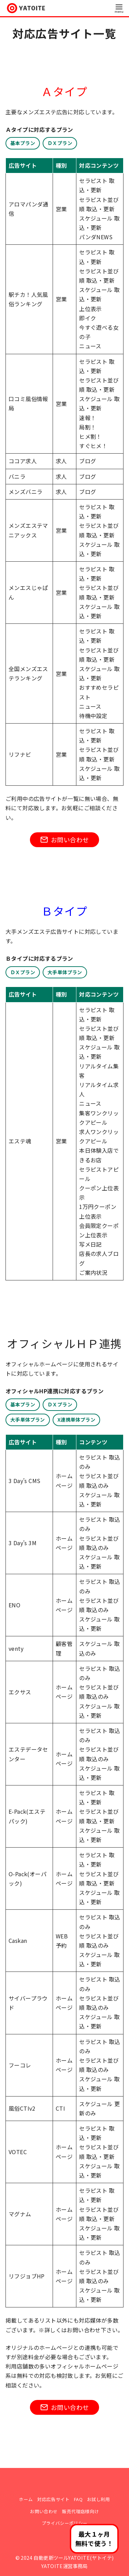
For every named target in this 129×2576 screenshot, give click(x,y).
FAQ (78, 2499)
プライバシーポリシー (65, 2523)
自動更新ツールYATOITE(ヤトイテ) (73, 2557)
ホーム (26, 2499)
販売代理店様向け (80, 2511)
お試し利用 (98, 2499)
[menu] (119, 8)
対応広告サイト (53, 2499)
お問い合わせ (43, 2511)
